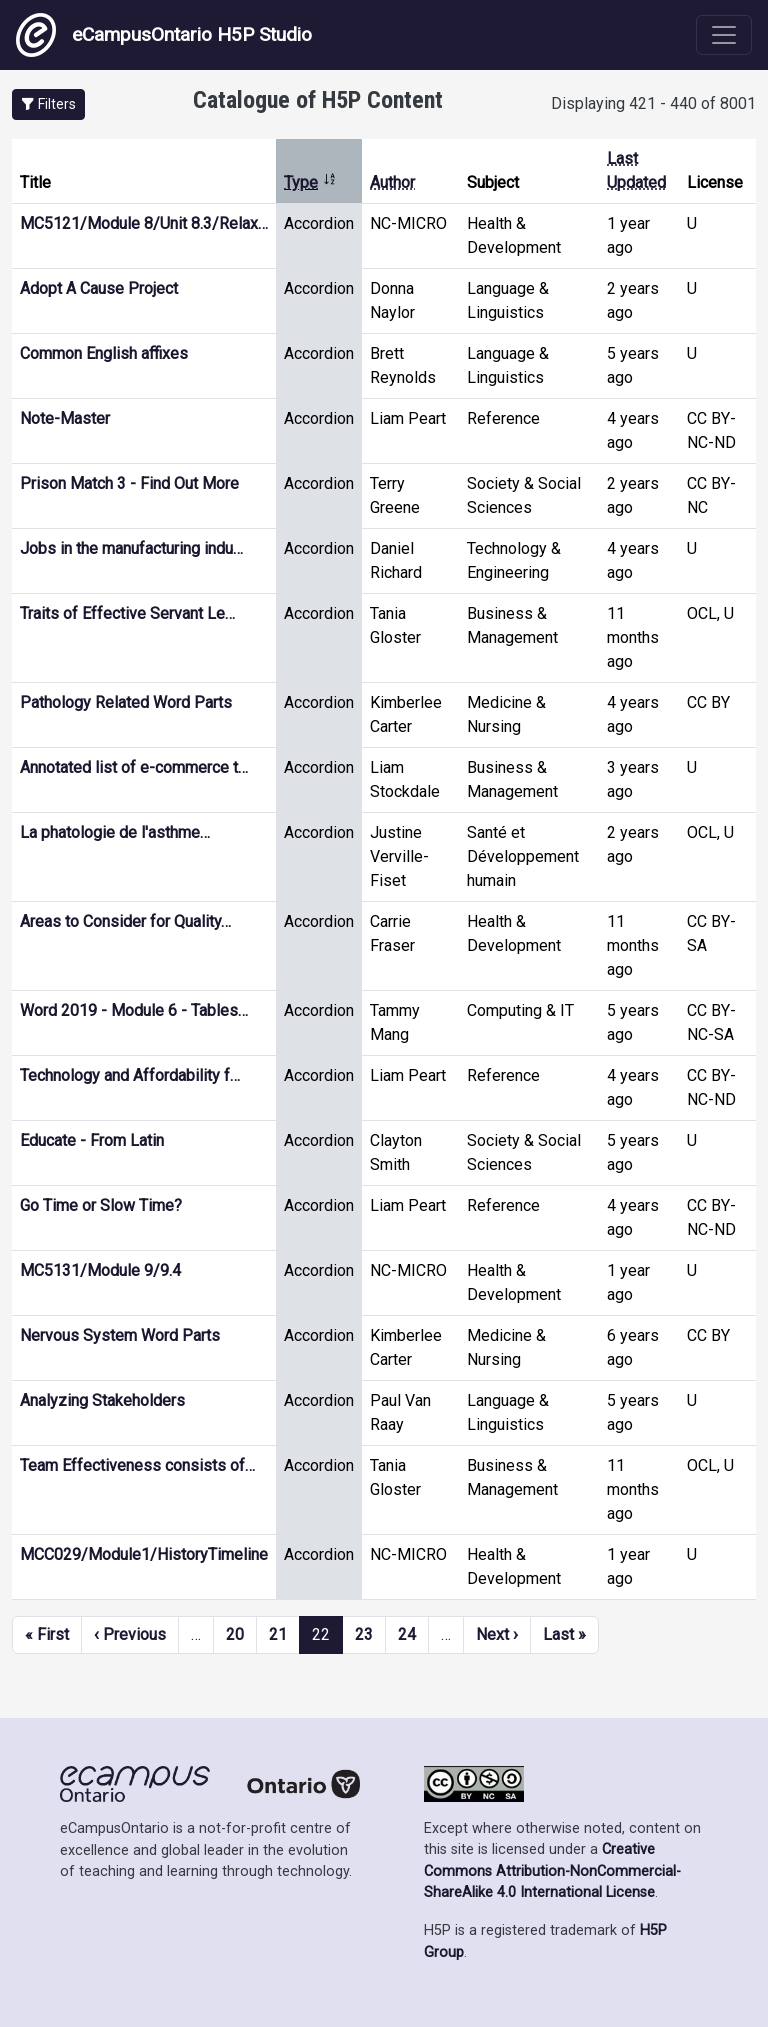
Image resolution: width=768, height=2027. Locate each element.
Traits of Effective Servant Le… (127, 613)
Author (392, 182)
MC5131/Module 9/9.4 (100, 1270)
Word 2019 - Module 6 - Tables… (134, 1010)
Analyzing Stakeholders (102, 1400)
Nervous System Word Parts (120, 1335)
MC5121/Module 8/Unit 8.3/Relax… (144, 223)
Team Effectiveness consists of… (137, 1465)
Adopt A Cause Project (99, 288)
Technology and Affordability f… (130, 1075)
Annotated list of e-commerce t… (134, 767)
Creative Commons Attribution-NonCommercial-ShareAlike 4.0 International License (552, 1871)
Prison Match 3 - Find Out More (129, 483)
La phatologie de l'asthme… (115, 832)
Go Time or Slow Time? (101, 1205)
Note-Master (65, 418)
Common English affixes (104, 353)
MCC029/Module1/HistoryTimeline (144, 1554)
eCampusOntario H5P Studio (164, 35)
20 (235, 1634)
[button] (48, 104)
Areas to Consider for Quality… (125, 921)
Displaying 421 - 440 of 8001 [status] (653, 103)
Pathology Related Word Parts (126, 702)
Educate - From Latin (92, 1140)
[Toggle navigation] (724, 35)
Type (310, 182)
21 (278, 1634)
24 (407, 1634)
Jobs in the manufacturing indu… (131, 548)
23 (364, 1634)
